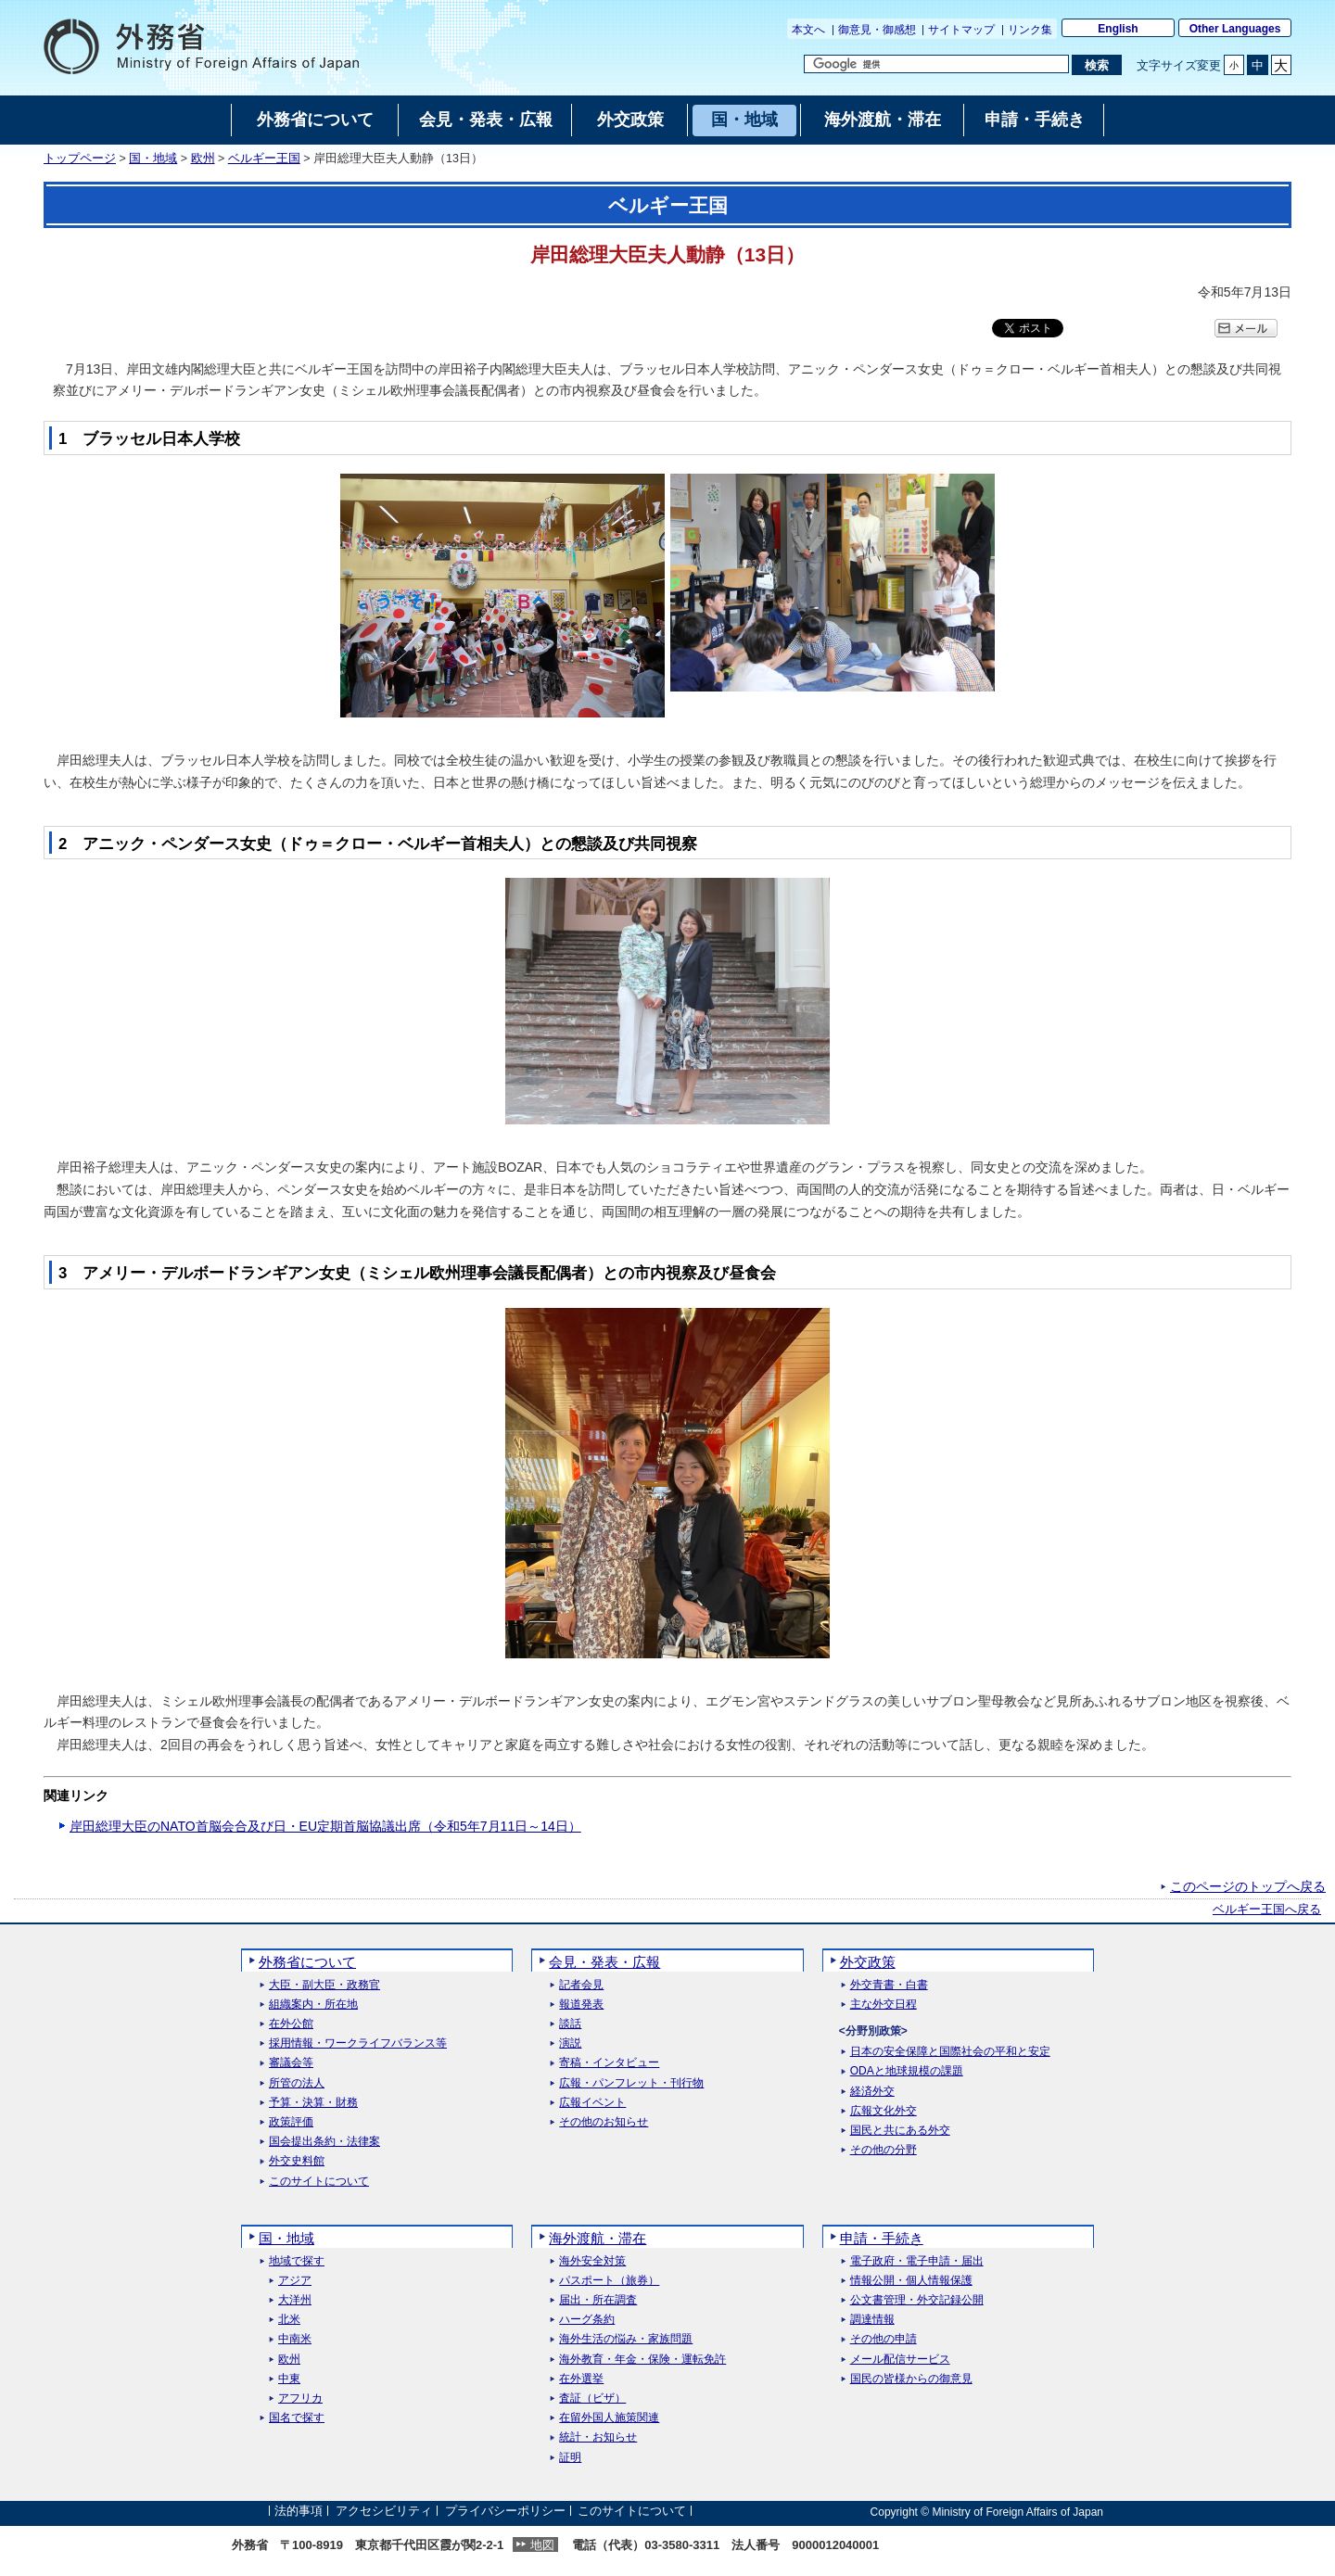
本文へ (808, 29)
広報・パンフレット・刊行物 (631, 2083)
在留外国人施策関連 (609, 2418)
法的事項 (298, 2512)
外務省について (307, 1962)
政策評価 (291, 2122)
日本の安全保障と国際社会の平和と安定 (950, 2052)
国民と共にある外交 (900, 2131)
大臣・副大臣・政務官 (324, 1985)
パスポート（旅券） (609, 2281)
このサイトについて (319, 2182)
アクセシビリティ (384, 2512)
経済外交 (872, 2092)
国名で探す (296, 2418)
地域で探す (296, 2261)
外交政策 (868, 1962)
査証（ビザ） (592, 2398)
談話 (570, 2024)
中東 (289, 2379)
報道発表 (581, 2005)
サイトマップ (961, 29)
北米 (289, 2320)
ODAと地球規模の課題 (906, 2071)
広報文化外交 (883, 2111)
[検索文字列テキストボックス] (936, 64)
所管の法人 (296, 2083)
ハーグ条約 (587, 2320)
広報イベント (592, 2103)
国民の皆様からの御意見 (911, 2379)
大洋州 (295, 2300)
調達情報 (872, 2320)
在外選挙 (581, 2379)
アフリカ (300, 2398)
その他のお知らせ (603, 2122)
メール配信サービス (900, 2360)
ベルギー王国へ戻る (1267, 1909)
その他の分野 (883, 2150)
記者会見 (581, 1985)
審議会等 (291, 2063)
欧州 (203, 158)
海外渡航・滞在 (597, 2238)
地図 (542, 2545)
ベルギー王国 (264, 158)
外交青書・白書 (889, 1985)
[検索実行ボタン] (1096, 65)
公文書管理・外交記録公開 (917, 2300)
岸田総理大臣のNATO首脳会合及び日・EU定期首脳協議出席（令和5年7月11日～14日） (325, 1826)
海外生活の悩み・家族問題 (626, 2339)
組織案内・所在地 (313, 2005)
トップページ (80, 158)
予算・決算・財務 (313, 2103)
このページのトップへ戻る (1248, 1886)
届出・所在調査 (598, 2300)
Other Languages (1235, 28)
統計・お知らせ (598, 2437)
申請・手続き (881, 2238)
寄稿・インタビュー (609, 2063)
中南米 (295, 2339)
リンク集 (1030, 29)
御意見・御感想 (877, 29)
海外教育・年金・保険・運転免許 (642, 2360)
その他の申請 (883, 2339)
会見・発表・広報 (604, 1962)
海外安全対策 (592, 2261)
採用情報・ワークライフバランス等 (358, 2043)
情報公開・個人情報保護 (911, 2281)
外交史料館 (296, 2161)
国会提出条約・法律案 (324, 2142)
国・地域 (153, 158)
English (1118, 28)
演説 (570, 2043)
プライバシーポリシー (505, 2512)
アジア (295, 2281)
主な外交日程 (883, 2005)
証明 (570, 2458)
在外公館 (291, 2024)
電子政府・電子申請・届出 (917, 2261)
